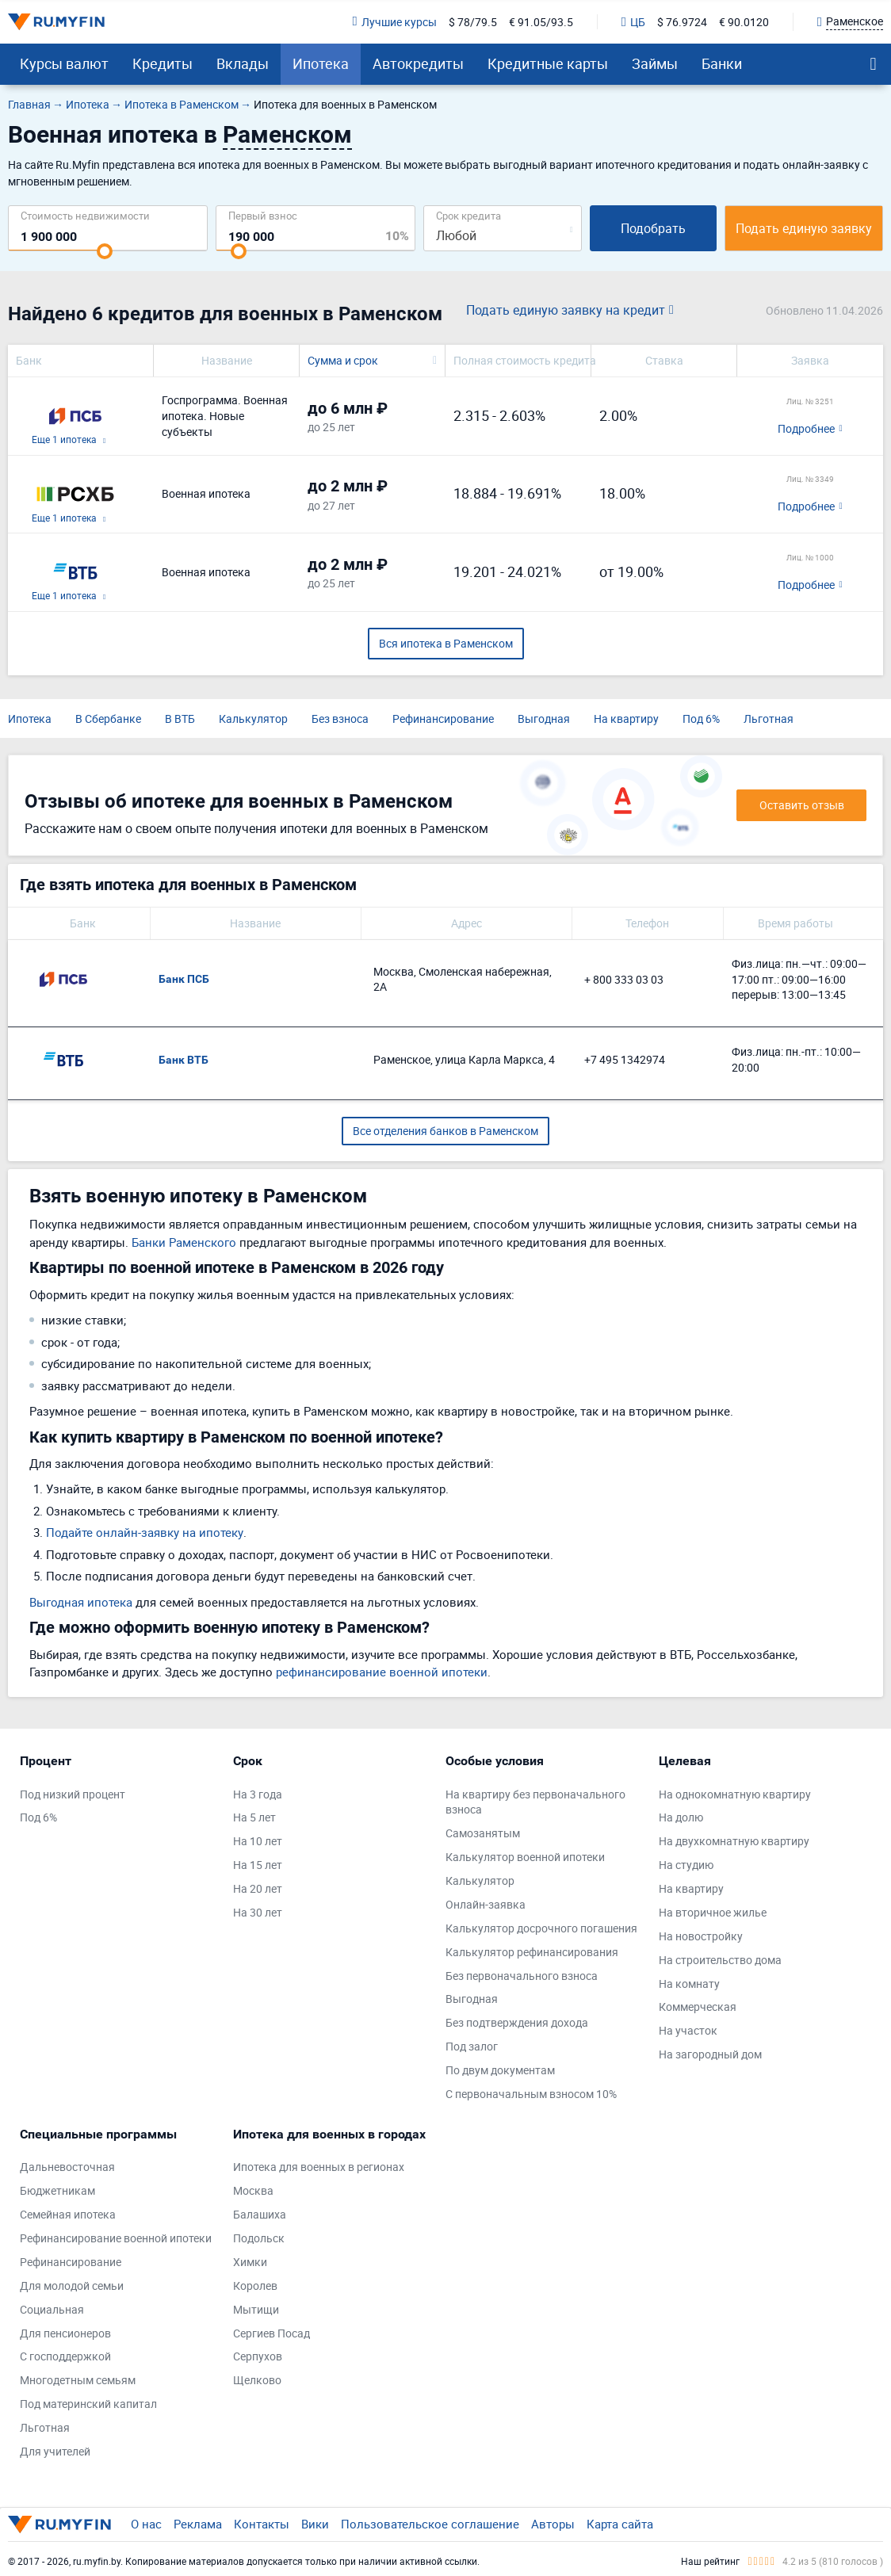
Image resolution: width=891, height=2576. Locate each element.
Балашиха (259, 2214)
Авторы (553, 2524)
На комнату (689, 1983)
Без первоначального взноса (522, 1975)
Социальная (52, 2309)
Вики (315, 2524)
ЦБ (633, 21)
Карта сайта (620, 2524)
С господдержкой (65, 2356)
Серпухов (257, 2356)
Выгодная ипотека (80, 1602)
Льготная (768, 718)
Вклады (242, 63)
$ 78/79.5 (473, 21)
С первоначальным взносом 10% (531, 2093)
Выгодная (544, 718)
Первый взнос (262, 215)
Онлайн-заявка (486, 1904)
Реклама (198, 2524)
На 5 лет (254, 1817)
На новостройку (701, 1935)
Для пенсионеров (65, 2333)
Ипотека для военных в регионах (318, 2166)
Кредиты (162, 63)
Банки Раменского (184, 1242)
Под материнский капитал (88, 2403)
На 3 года (257, 1794)
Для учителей (55, 2451)
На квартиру (626, 718)
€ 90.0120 (744, 21)
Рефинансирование (443, 718)
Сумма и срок (343, 360)
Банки (722, 63)
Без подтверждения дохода (517, 2022)
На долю (681, 1817)
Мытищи (256, 2309)
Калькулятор (253, 718)
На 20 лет (257, 1888)
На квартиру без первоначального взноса (535, 1802)
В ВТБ (180, 718)
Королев (255, 2285)
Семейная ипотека (68, 2214)
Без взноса (340, 718)
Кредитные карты (548, 63)
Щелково (257, 2379)
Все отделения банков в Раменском (445, 1130)
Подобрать (653, 228)
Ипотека (321, 63)
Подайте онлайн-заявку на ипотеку (144, 1532)
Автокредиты (418, 63)
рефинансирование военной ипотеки (382, 1672)
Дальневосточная (67, 2166)
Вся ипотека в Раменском (446, 643)
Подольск (259, 2237)
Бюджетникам (57, 2190)
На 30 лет (257, 1912)
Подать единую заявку (804, 228)
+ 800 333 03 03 (623, 979)
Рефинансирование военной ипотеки (116, 2237)
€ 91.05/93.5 (541, 21)
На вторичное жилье (713, 1912)
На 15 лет (257, 1864)
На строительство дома (720, 1959)
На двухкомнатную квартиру (734, 1840)
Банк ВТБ (183, 1059)
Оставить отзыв (801, 804)
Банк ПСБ (184, 979)
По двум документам (500, 2069)
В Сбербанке (108, 718)
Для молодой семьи (72, 2285)
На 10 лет (257, 1840)
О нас (146, 2524)
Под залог (472, 2046)
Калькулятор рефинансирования (532, 1951)
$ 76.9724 (682, 21)
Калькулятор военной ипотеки (525, 1856)
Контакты (261, 2524)
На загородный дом (710, 2054)
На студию (686, 1864)
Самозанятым (483, 1832)
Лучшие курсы (395, 21)
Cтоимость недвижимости (85, 215)
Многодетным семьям (78, 2379)
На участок (688, 2030)
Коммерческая (697, 2006)
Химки (250, 2261)
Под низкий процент (72, 1794)
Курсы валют (64, 63)
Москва (253, 2190)
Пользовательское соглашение (430, 2524)
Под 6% (701, 718)
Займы (655, 63)
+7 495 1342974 (624, 1059)
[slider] (105, 251)
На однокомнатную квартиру (735, 1794)
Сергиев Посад (271, 2333)
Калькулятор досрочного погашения (541, 1928)
